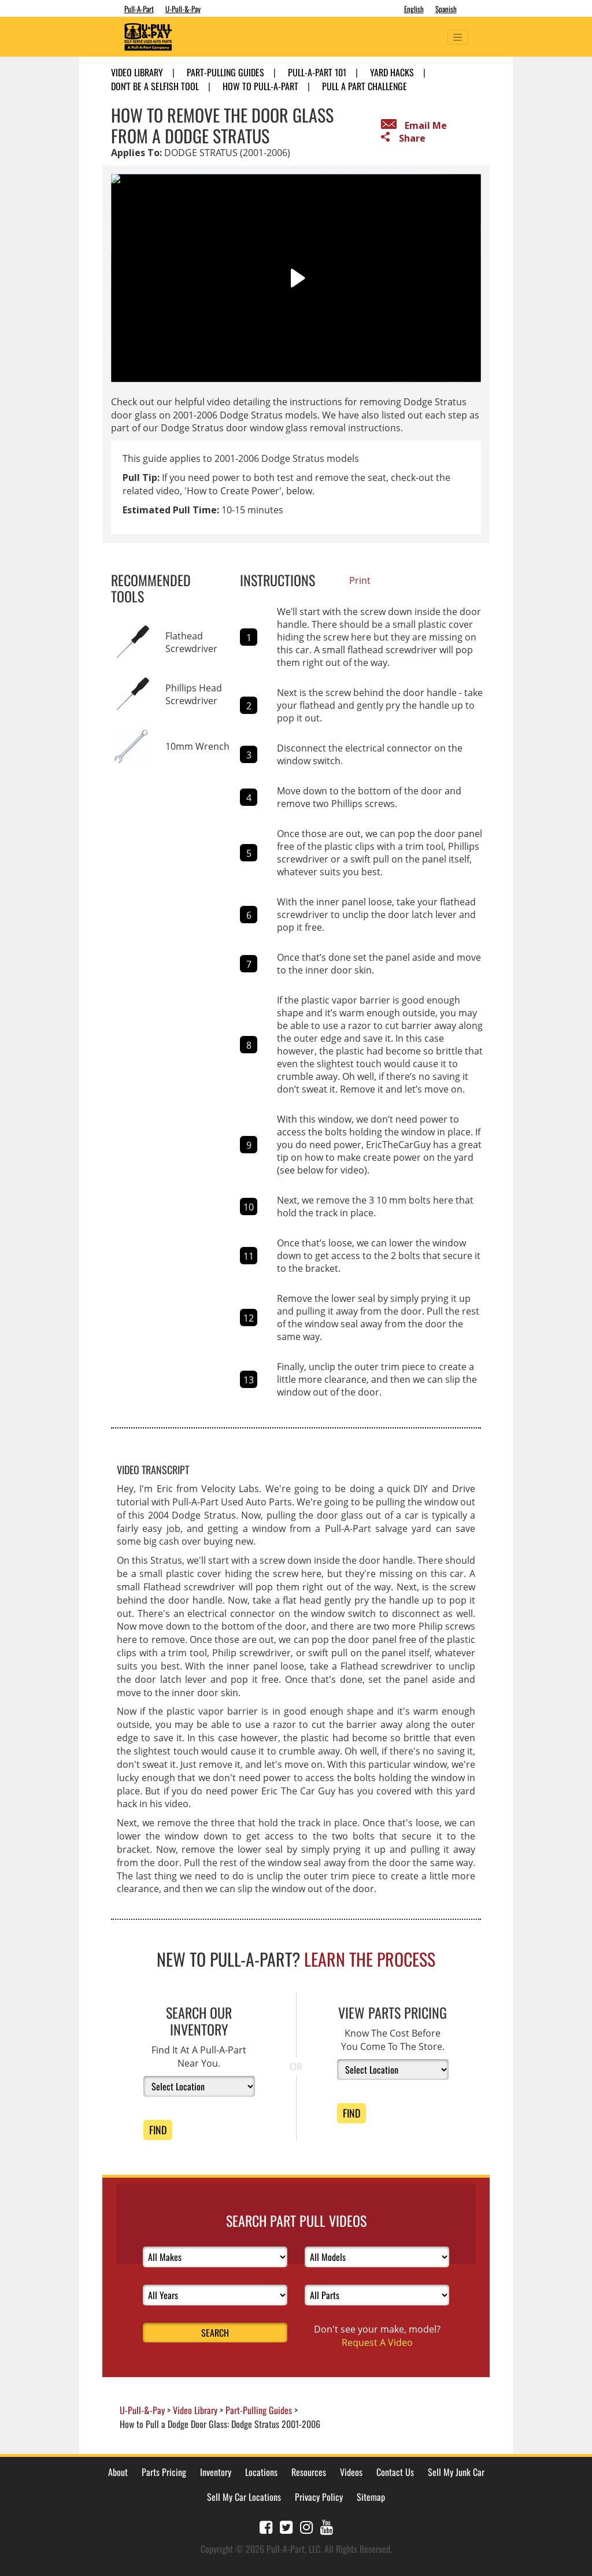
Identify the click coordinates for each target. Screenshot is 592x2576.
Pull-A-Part (139, 8)
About (118, 2472)
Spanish (446, 8)
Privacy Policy (319, 2497)
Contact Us (395, 2472)
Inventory (215, 2472)
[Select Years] (215, 2295)
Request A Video (377, 2342)
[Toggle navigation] (457, 37)
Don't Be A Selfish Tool (155, 86)
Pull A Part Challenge (364, 86)
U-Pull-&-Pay (183, 8)
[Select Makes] (215, 2256)
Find (157, 2129)
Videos (351, 2472)
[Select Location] (199, 2086)
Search (215, 2333)
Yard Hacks (392, 72)
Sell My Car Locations (244, 2497)
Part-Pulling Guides (225, 72)
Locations (261, 2472)
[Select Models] (377, 2256)
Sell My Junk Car (456, 2472)
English (414, 8)
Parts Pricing (164, 2472)
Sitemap (371, 2497)
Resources (308, 2472)
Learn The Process (369, 1959)
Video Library (137, 72)
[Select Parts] (377, 2295)
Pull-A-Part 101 (317, 72)
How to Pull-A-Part (260, 86)
